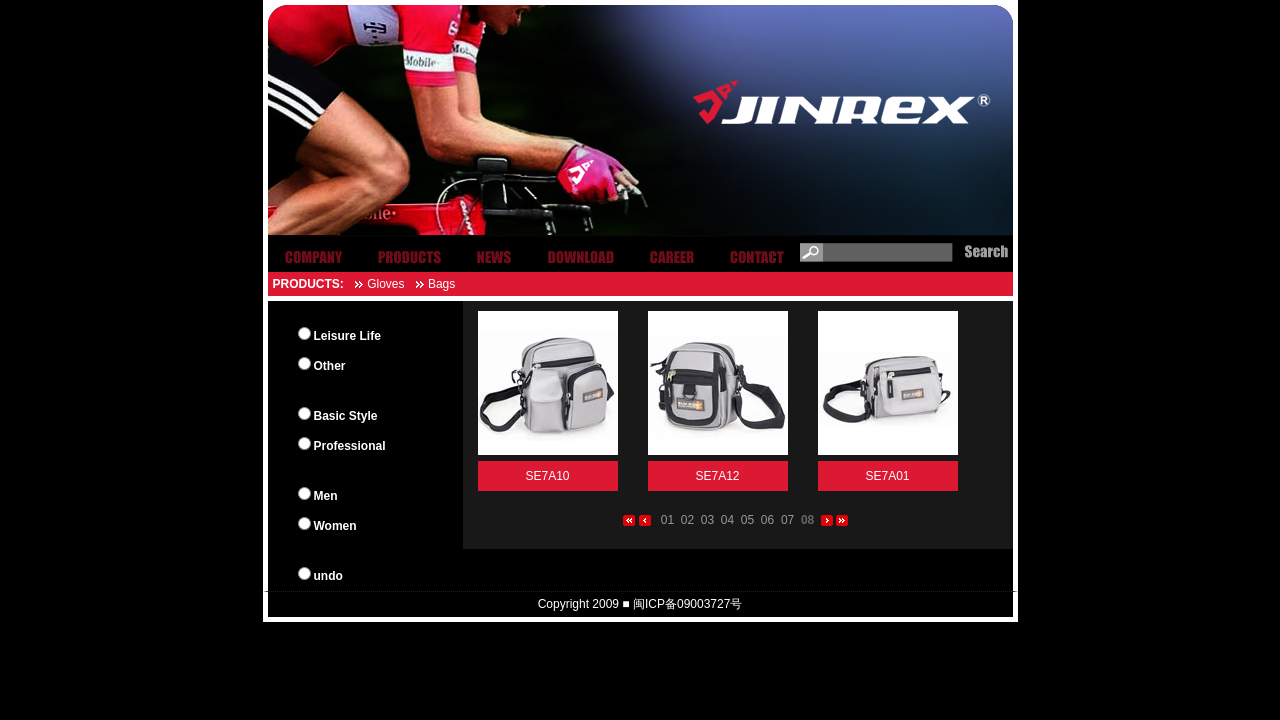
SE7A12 (717, 476)
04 (727, 520)
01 (667, 520)
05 (747, 520)
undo (328, 576)
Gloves (385, 284)
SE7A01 (887, 476)
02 (687, 520)
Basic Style (346, 416)
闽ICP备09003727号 (687, 604)
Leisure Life (347, 336)
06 (767, 520)
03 (707, 520)
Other (330, 366)
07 (787, 520)
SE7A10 (547, 476)
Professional (350, 446)
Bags (441, 284)
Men (326, 496)
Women (335, 526)
